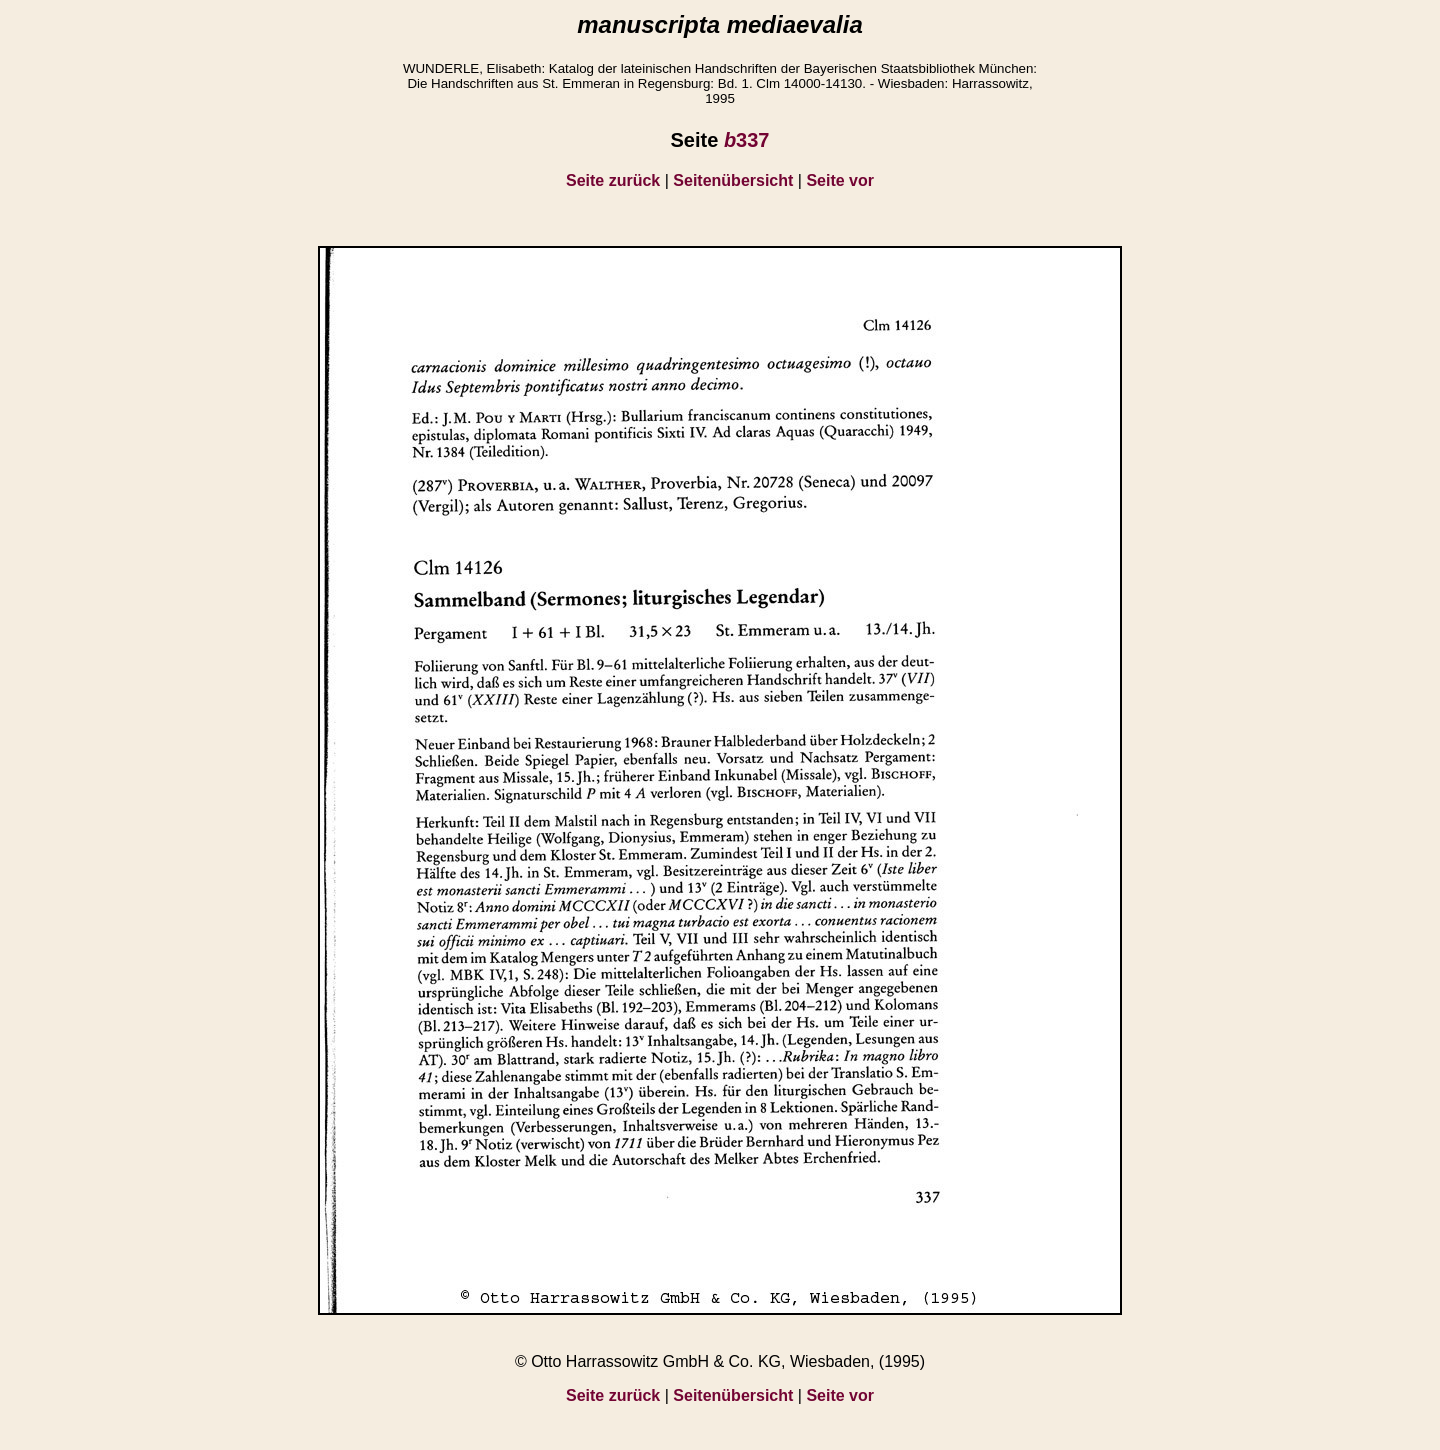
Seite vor (840, 180)
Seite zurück (613, 180)
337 (747, 140)
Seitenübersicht (733, 180)
